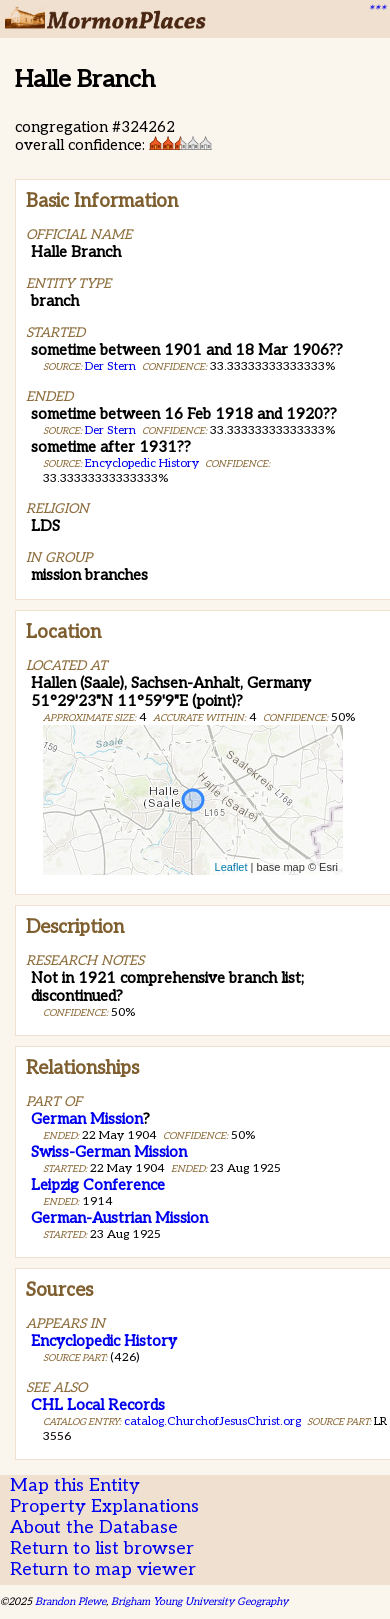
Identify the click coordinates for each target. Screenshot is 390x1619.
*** (376, 11)
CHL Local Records (98, 1405)
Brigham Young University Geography (199, 1601)
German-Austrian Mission (119, 1218)
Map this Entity (75, 1485)
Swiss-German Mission (109, 1152)
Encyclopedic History (142, 463)
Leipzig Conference (98, 1185)
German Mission (87, 1119)
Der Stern (110, 366)
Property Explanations (104, 1506)
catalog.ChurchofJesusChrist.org (212, 1421)
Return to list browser (102, 1548)
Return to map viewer (103, 1569)
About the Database (94, 1527)
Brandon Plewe (70, 1601)
